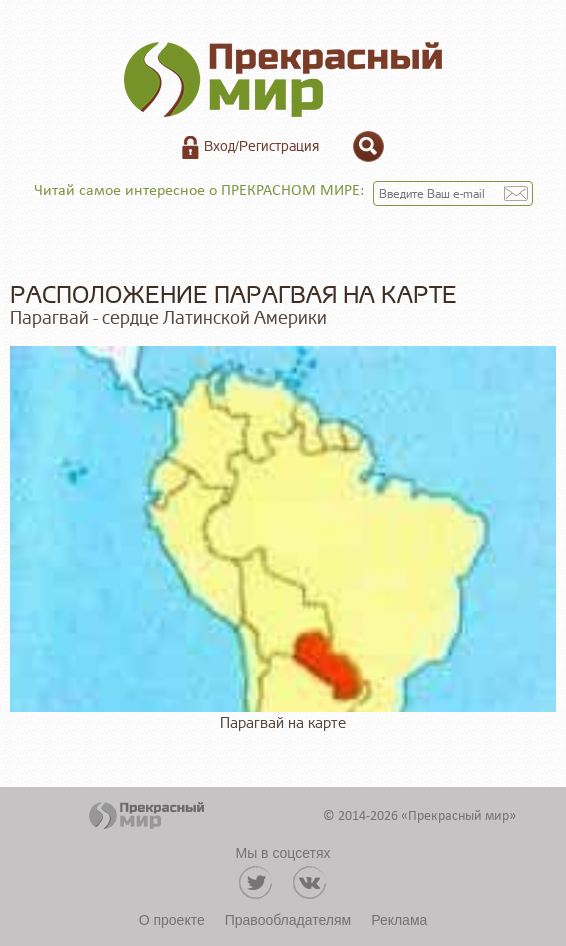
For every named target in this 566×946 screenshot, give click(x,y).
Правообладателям (288, 920)
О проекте (172, 920)
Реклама (399, 920)
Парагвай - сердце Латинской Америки (168, 318)
